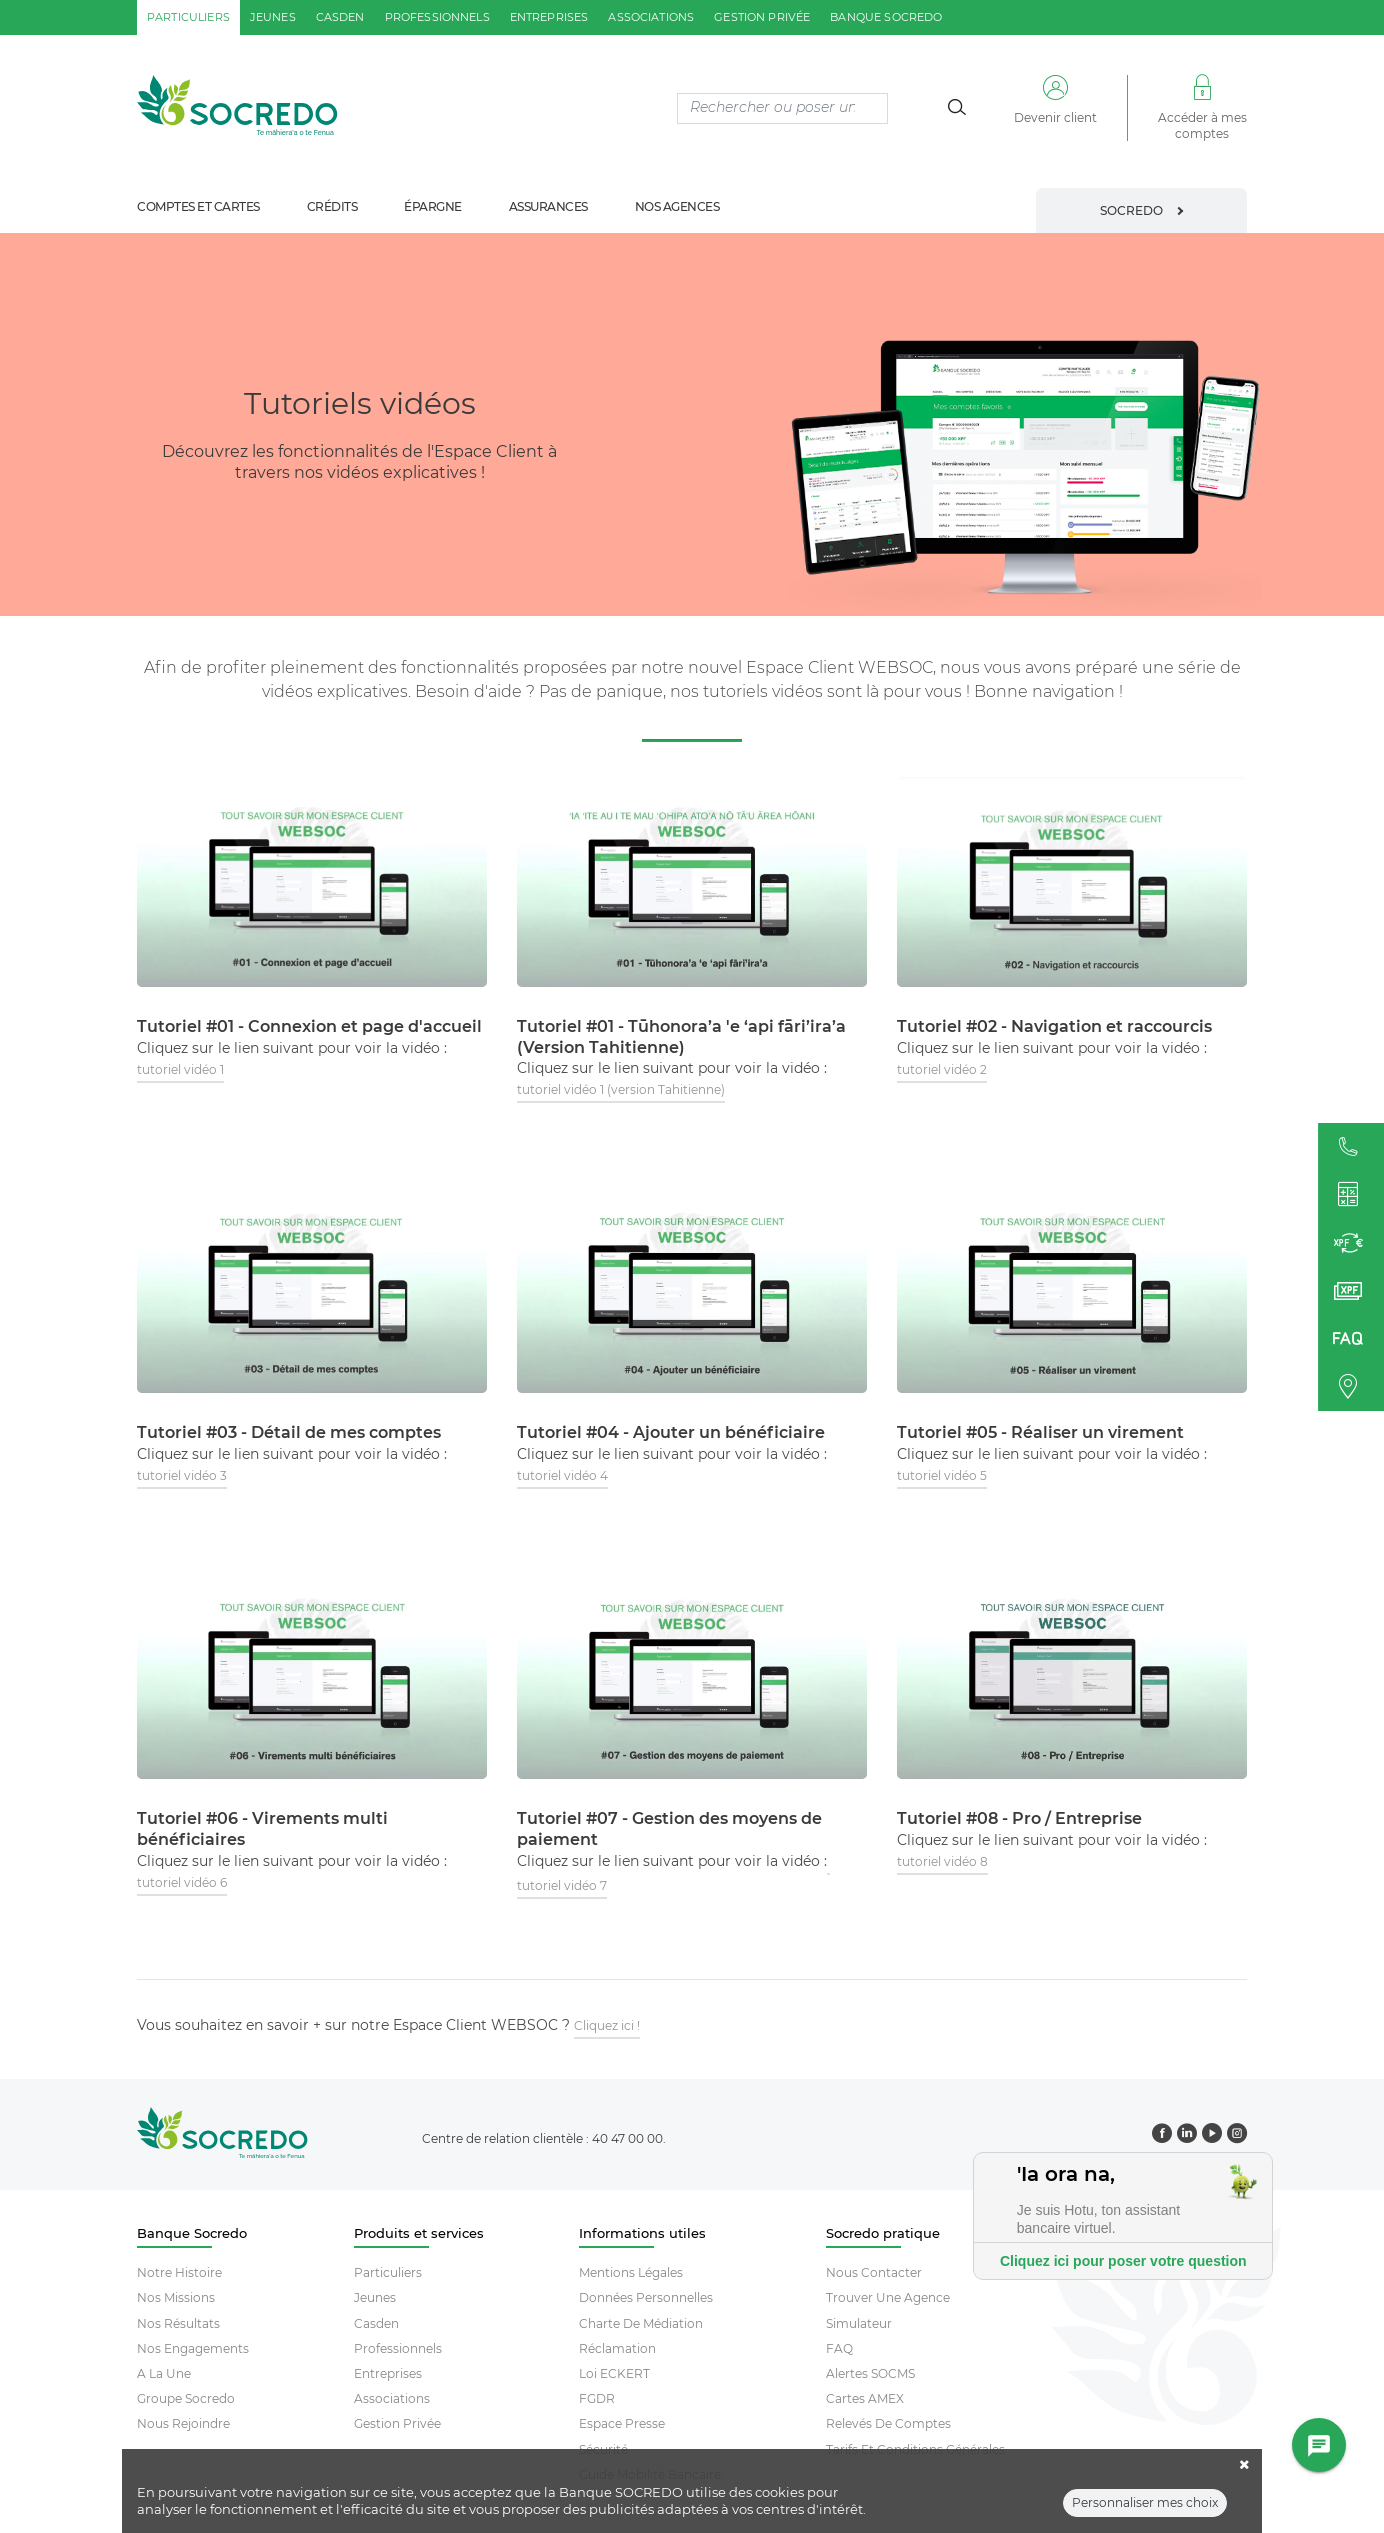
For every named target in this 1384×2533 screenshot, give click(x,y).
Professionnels (398, 2348)
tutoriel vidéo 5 (942, 1475)
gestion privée (762, 17)
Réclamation (617, 2348)
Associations (392, 2398)
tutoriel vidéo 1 (180, 1069)
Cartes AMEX (865, 2398)
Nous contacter (874, 2272)
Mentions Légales (631, 2272)
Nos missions (176, 2297)
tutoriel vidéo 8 (942, 1861)
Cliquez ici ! (607, 2025)
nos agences (677, 206)
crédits (332, 206)
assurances (548, 206)
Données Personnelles (646, 2297)
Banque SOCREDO (886, 17)
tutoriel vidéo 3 (182, 1475)
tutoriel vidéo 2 (942, 1069)
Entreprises (388, 2373)
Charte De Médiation (641, 2323)
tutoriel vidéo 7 (562, 1885)
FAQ (839, 2348)
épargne (433, 206)
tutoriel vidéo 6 (182, 1882)
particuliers (188, 17)
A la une (164, 2373)
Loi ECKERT (614, 2373)
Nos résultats (178, 2323)
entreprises (549, 17)
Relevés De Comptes (888, 2423)
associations (651, 17)
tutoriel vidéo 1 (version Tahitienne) (621, 1089)
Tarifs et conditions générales (915, 2449)
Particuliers (388, 2272)
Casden (376, 2323)
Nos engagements (193, 2348)
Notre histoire (179, 2272)
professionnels (437, 17)
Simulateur (859, 2323)
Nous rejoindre (183, 2423)
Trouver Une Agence (888, 2297)
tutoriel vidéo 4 (562, 1475)
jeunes (273, 17)
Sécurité (603, 2449)
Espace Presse (622, 2423)
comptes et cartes (198, 206)
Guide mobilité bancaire (650, 2474)
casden (340, 17)
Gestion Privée (397, 2423)
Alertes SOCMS (870, 2373)
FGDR (597, 2398)
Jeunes (375, 2297)
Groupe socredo (186, 2398)
